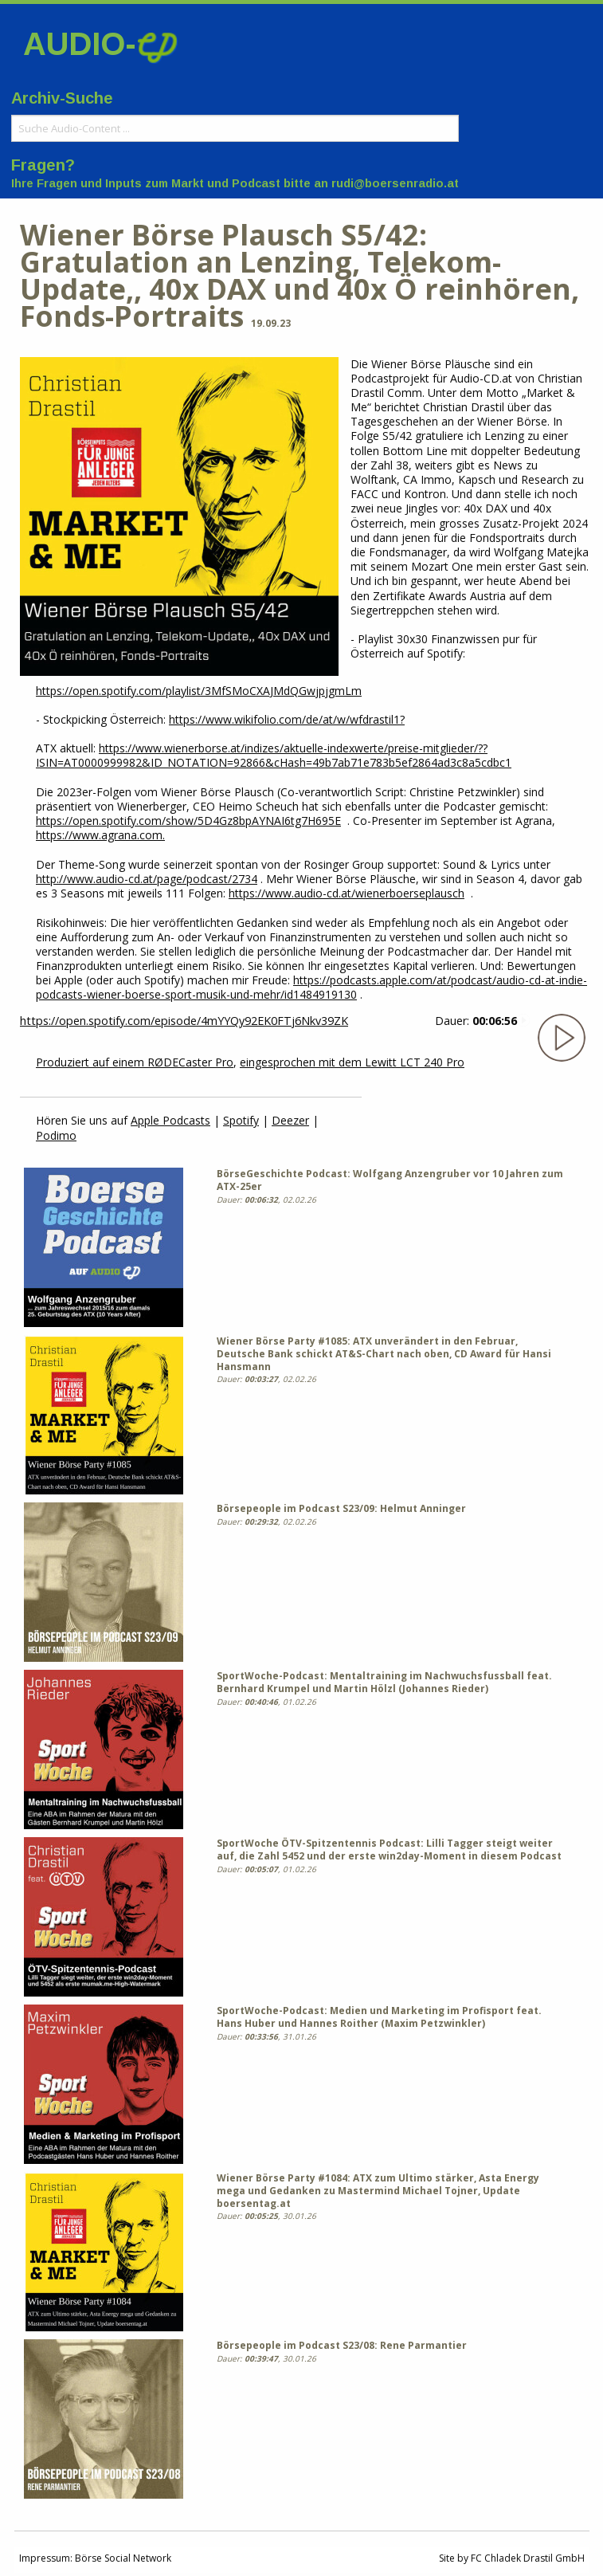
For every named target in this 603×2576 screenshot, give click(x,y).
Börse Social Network (123, 2558)
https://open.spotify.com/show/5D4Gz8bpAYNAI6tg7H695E (188, 820)
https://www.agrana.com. (100, 834)
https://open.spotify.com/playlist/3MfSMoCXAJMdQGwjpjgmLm (199, 690)
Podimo (56, 1135)
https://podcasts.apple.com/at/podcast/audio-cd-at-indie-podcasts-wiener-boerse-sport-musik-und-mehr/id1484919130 (311, 987)
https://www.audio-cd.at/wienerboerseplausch (346, 893)
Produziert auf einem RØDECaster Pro (134, 1062)
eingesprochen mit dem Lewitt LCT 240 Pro (352, 1062)
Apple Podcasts (170, 1120)
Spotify (241, 1120)
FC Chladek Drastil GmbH (528, 2558)
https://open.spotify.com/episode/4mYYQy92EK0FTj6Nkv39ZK (184, 1020)
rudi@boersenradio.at (395, 183)
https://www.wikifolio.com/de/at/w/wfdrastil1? (287, 719)
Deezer (290, 1120)
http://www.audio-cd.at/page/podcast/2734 (146, 878)
